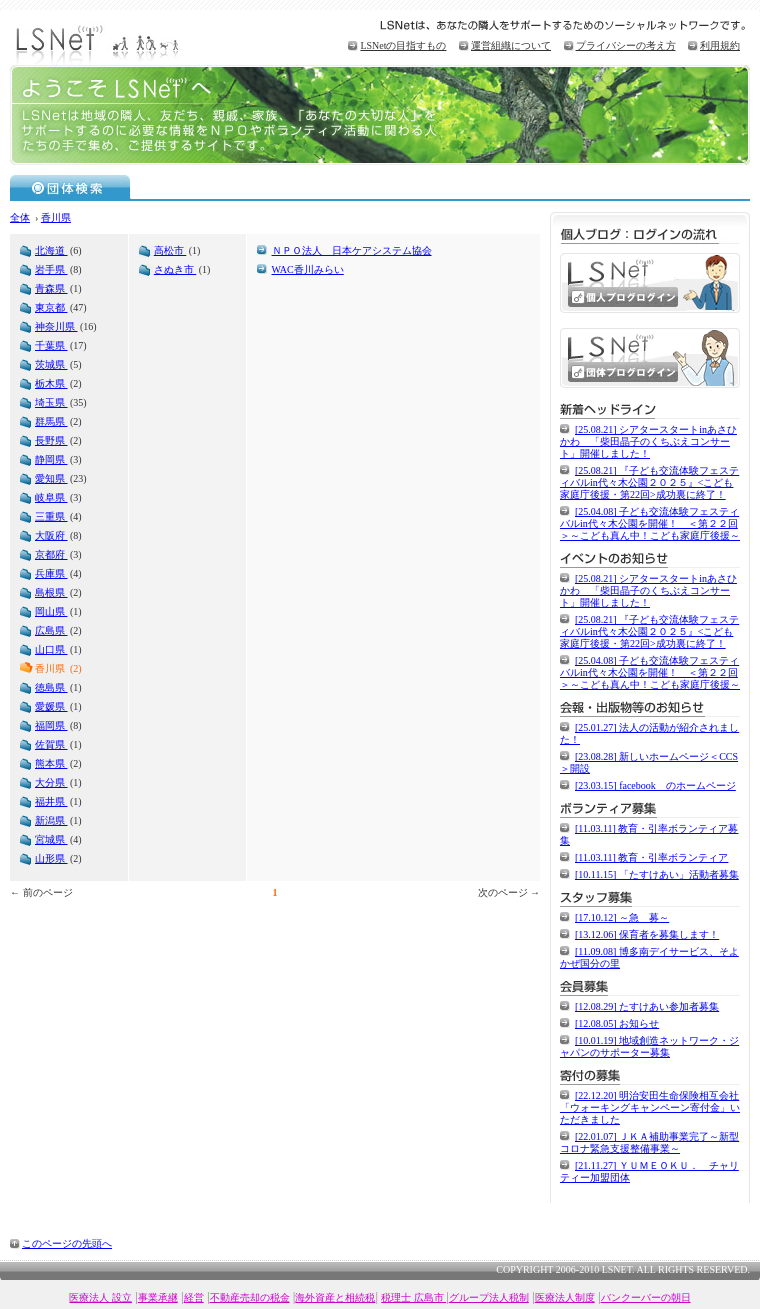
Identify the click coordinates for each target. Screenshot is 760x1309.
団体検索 (70, 187)
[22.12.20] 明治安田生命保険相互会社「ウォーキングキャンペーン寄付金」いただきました (650, 1107)
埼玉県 (51, 402)
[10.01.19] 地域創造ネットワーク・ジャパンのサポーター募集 (649, 1046)
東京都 (51, 307)
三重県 (51, 516)
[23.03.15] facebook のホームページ (655, 785)
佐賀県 (51, 744)
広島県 (51, 630)
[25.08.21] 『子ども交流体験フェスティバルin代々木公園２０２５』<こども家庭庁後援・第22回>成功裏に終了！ (649, 482)
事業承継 (158, 1297)
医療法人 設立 (100, 1297)
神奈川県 (56, 326)
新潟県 (51, 820)
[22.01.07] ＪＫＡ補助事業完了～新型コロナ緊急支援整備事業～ (649, 1142)
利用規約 (720, 45)
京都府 (51, 554)
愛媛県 (51, 706)
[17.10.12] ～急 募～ (622, 917)
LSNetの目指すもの (403, 45)
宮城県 (51, 839)
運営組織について (511, 45)
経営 (194, 1297)
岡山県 (51, 611)
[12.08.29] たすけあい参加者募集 (647, 1006)
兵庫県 (51, 573)
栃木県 (51, 383)
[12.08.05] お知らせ (617, 1023)
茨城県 (51, 364)
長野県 (51, 440)
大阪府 (51, 535)
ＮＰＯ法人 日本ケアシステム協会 (352, 250)
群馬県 (51, 421)
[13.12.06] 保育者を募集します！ (647, 934)
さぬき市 (175, 269)
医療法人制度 (565, 1297)
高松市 (170, 250)
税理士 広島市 (413, 1297)
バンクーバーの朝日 (646, 1297)
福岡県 (51, 725)
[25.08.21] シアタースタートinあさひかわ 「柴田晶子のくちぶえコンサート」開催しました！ (648, 441)
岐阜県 (51, 497)
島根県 (51, 592)
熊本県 (51, 763)
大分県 (51, 782)
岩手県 (51, 269)
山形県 (51, 858)
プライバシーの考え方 (626, 45)
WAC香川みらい (308, 269)
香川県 (56, 217)
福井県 (51, 801)
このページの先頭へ (67, 1243)
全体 (20, 217)
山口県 (51, 649)
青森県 (51, 288)
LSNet (100, 42)
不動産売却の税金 (250, 1297)
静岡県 (51, 459)
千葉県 (51, 345)
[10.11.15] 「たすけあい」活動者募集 (657, 874)
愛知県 (51, 478)
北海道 (51, 250)
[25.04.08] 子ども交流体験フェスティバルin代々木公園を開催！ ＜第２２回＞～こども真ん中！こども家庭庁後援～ (650, 523)
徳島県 (51, 687)
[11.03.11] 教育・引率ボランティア (651, 857)
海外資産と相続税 (335, 1297)
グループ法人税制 (489, 1297)
